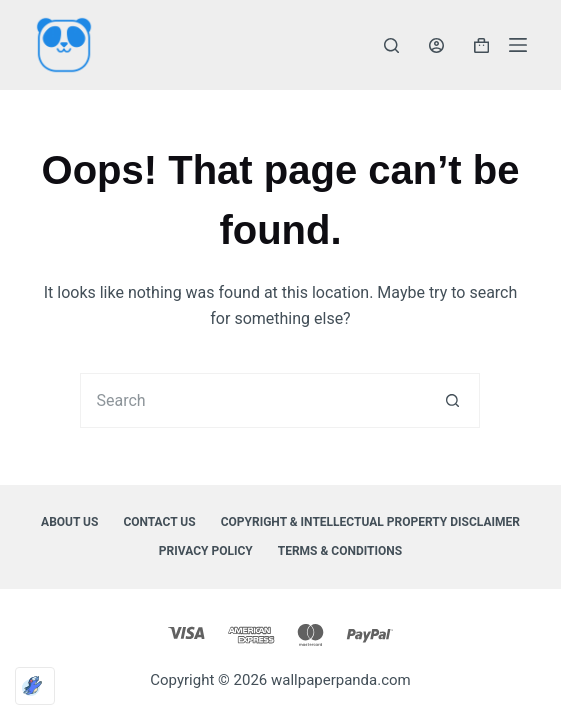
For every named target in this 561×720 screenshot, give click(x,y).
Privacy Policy (206, 551)
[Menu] (518, 45)
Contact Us (159, 522)
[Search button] (452, 400)
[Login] (436, 45)
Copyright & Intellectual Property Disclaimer (370, 522)
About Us (69, 522)
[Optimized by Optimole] (35, 686)
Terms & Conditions (340, 551)
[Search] (391, 45)
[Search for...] (252, 400)
